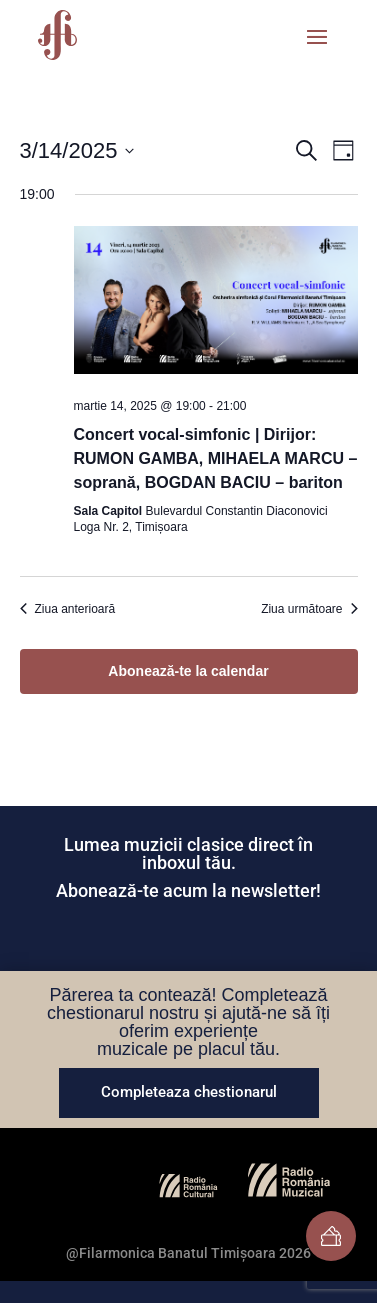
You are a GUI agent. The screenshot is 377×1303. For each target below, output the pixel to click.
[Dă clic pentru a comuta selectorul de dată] (77, 150)
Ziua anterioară (68, 609)
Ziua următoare (309, 609)
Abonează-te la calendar (188, 671)
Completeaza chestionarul (189, 1092)
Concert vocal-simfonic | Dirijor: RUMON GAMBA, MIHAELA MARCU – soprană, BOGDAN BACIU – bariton (216, 458)
